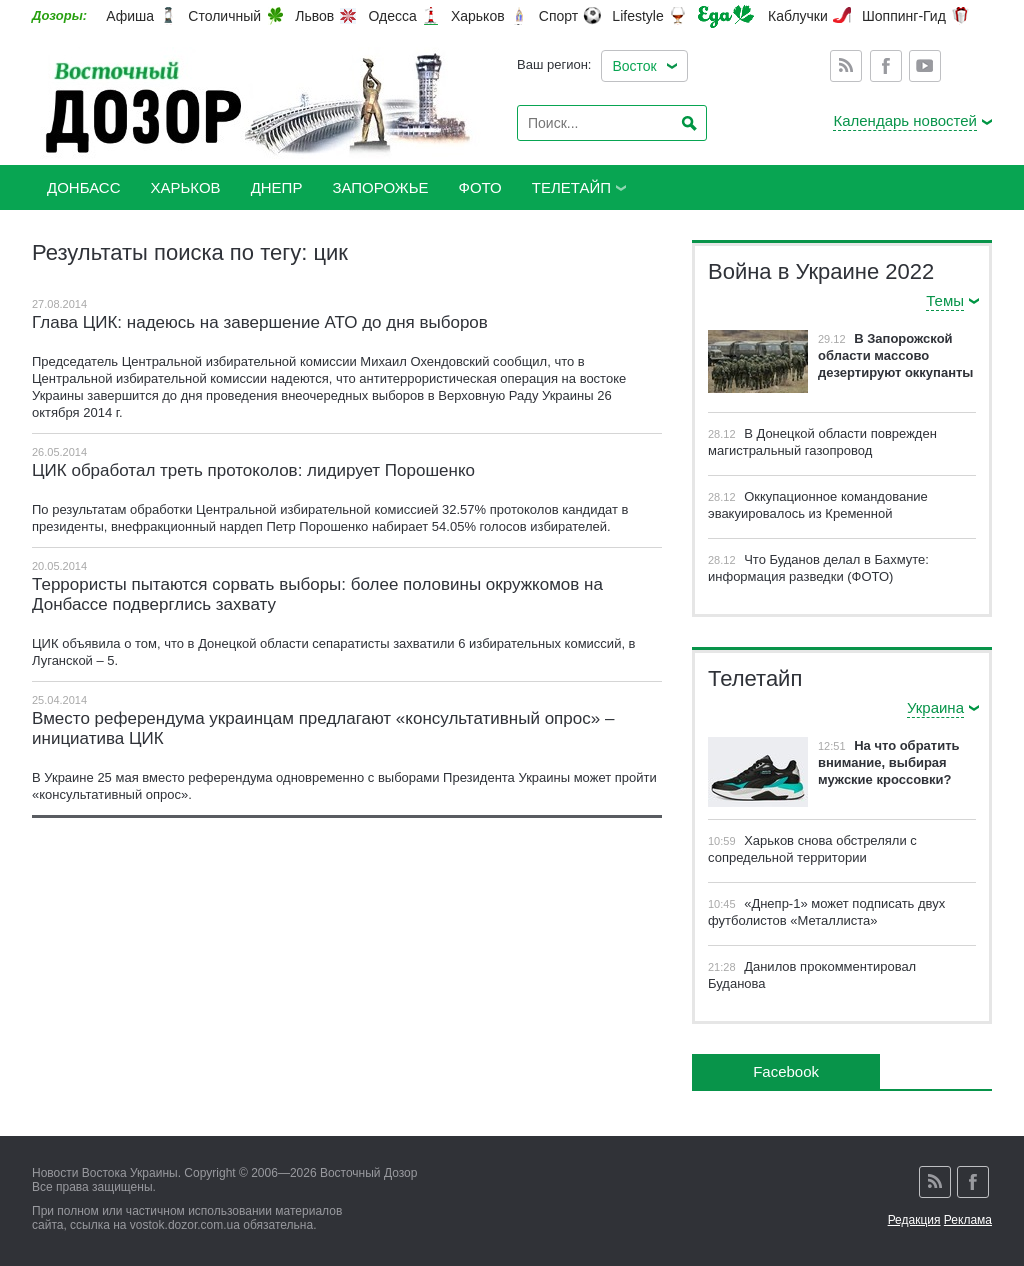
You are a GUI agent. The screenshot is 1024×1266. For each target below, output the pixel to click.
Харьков (478, 16)
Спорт (558, 16)
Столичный (224, 16)
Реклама (968, 1220)
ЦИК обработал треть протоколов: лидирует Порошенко (253, 470)
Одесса (392, 16)
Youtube (925, 66)
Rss (846, 66)
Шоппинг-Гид (904, 16)
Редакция (914, 1220)
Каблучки (798, 16)
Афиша (130, 16)
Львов (314, 16)
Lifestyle (637, 16)
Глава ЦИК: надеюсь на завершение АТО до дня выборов (260, 322)
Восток (634, 66)
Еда (726, 16)
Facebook (886, 66)
